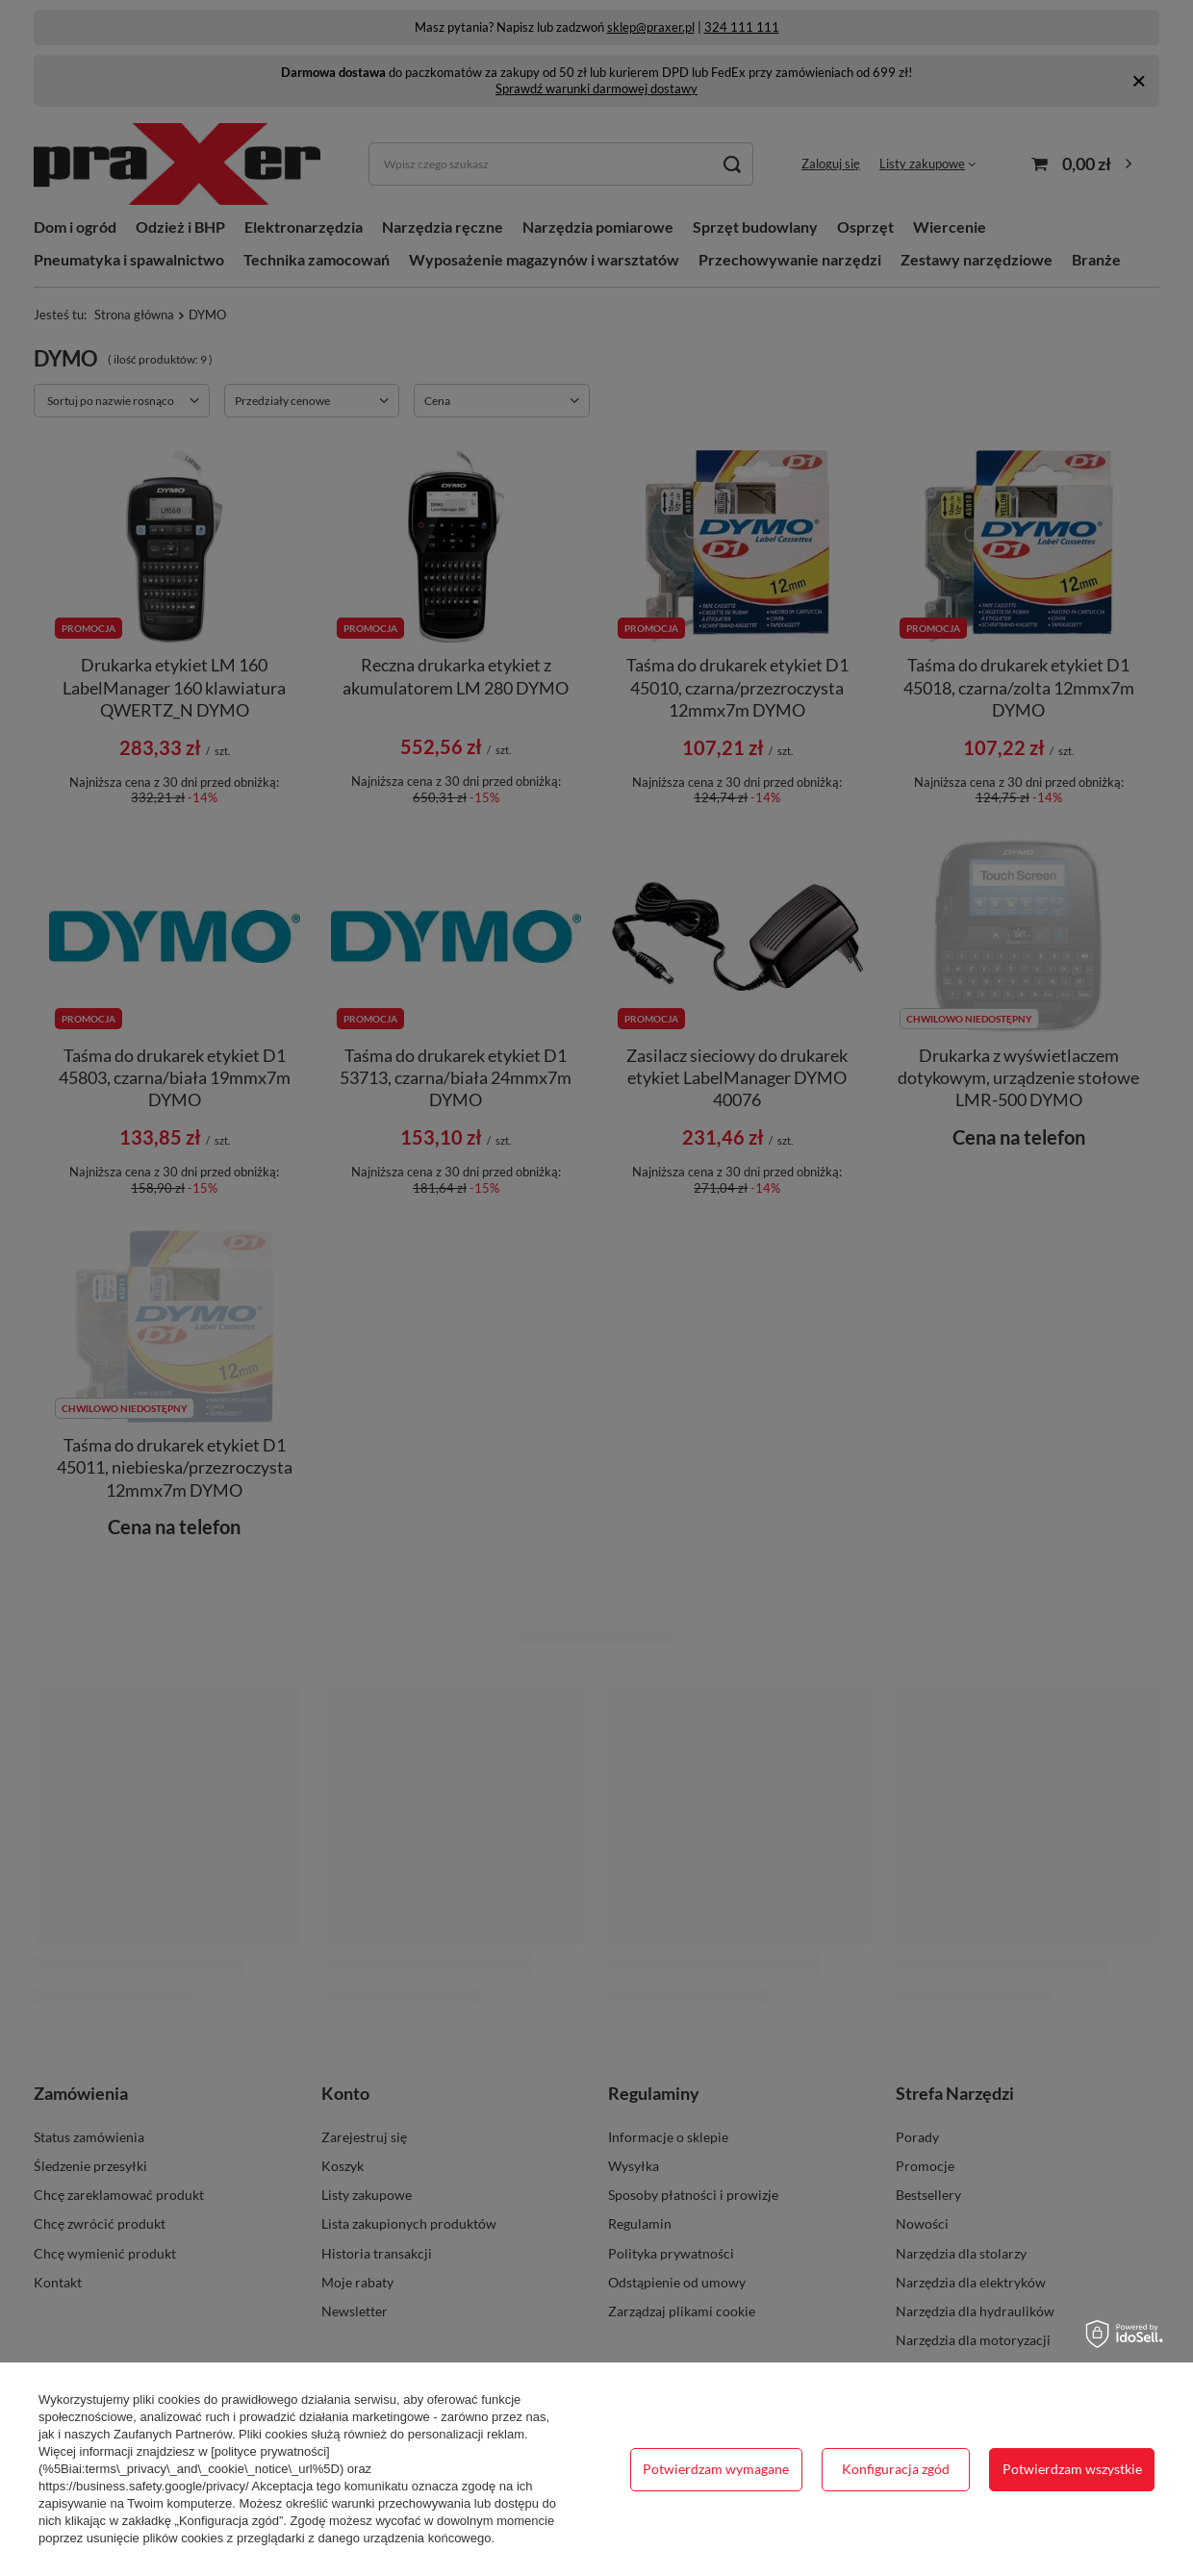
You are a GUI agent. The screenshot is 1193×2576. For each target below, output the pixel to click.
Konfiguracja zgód (896, 2469)
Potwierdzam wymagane (716, 2469)
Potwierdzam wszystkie (1072, 2469)
